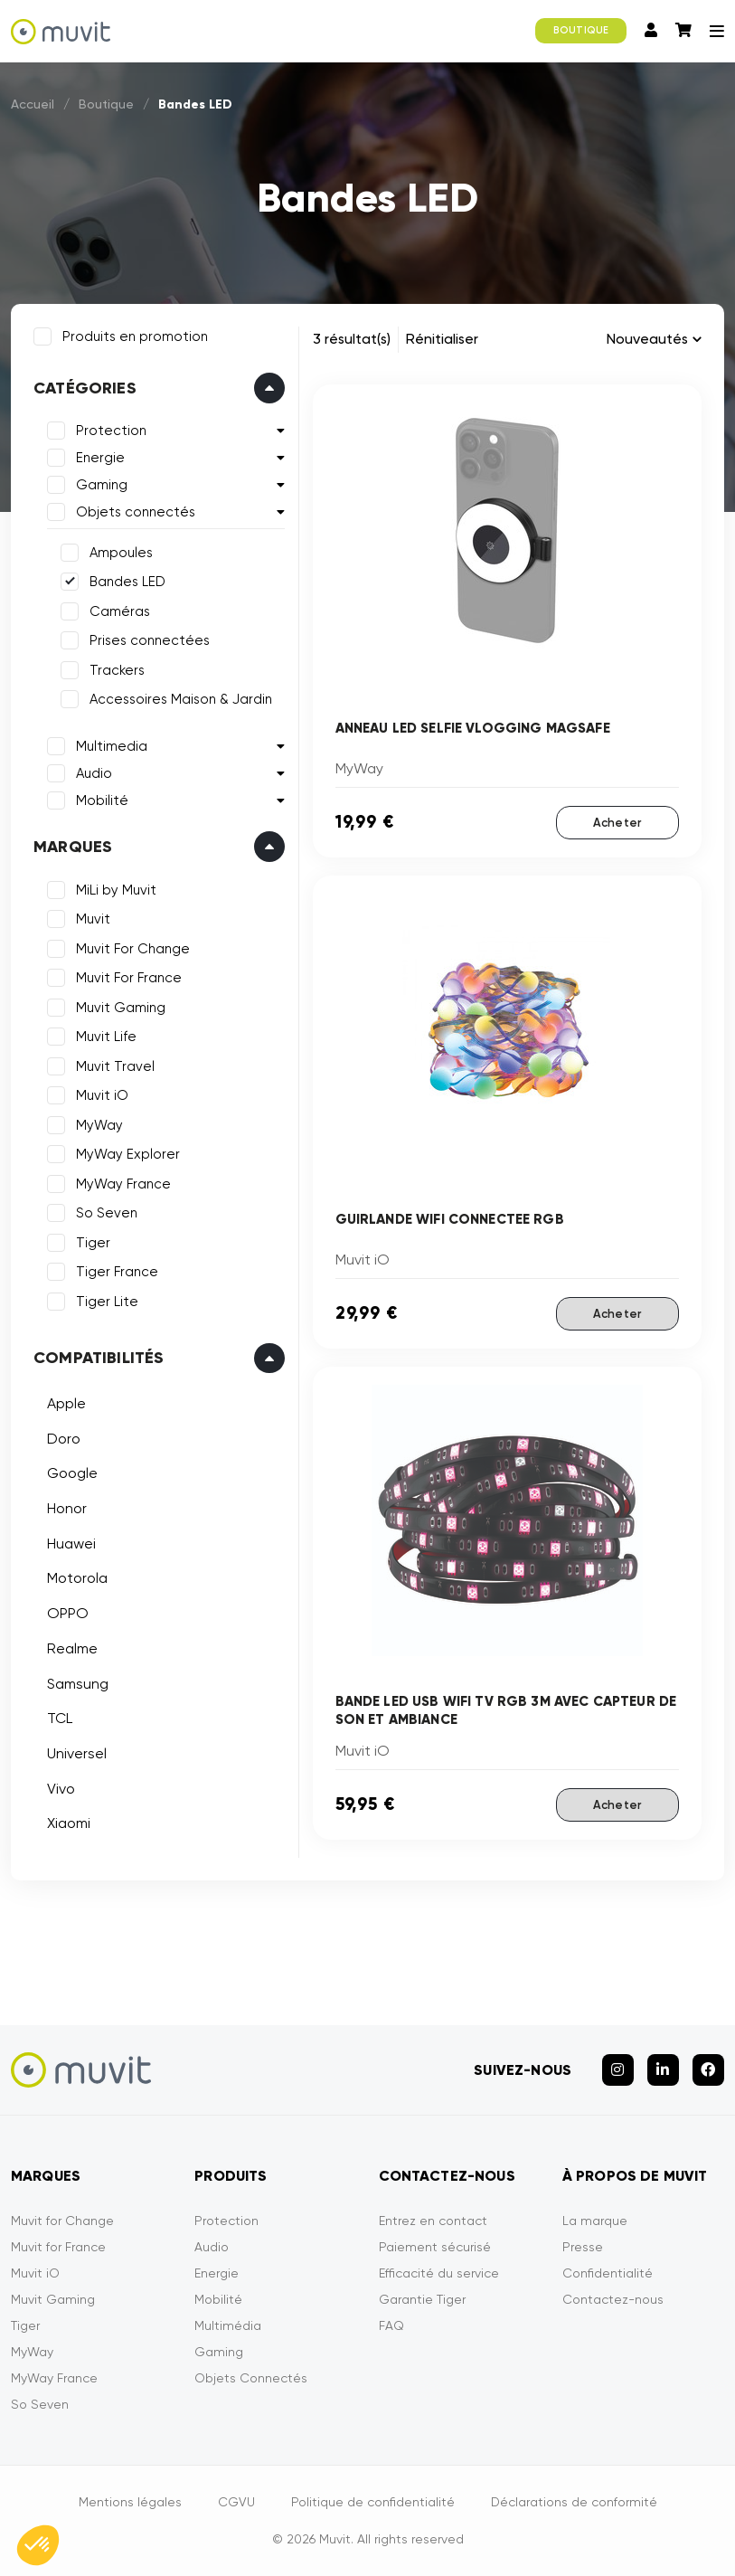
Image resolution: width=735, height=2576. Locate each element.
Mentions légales (130, 2502)
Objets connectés (135, 512)
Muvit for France (58, 2247)
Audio (94, 773)
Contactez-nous (613, 2299)
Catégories (85, 388)
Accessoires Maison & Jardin (181, 699)
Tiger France (117, 1272)
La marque (594, 2220)
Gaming (101, 485)
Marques (72, 847)
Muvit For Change (133, 949)
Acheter (617, 822)
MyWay (99, 1125)
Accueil (32, 104)
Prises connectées (150, 640)
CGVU (236, 2502)
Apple (66, 1403)
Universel (77, 1753)
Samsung (77, 1683)
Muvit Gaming (120, 1007)
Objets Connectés (250, 2378)
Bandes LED (127, 581)
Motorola (77, 1577)
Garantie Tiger (422, 2299)
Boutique (106, 104)
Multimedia (111, 746)
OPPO (68, 1613)
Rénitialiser (442, 338)
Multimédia (227, 2325)
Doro (63, 1438)
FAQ (391, 2325)
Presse (582, 2247)
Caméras (120, 611)
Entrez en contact (433, 2220)
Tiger (93, 1243)
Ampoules (121, 553)
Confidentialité (607, 2273)
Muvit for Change (62, 2220)
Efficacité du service (439, 2273)
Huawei (71, 1543)
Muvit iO (102, 1095)
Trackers (117, 670)
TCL (59, 1718)
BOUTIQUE (580, 30)
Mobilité (102, 800)
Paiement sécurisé (435, 2247)
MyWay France (123, 1184)
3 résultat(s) (352, 338)
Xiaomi (68, 1823)
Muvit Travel (115, 1066)
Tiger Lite (107, 1301)
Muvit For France (129, 978)
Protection (111, 430)
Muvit (93, 919)
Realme (72, 1648)
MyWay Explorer (128, 1154)
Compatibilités (99, 1358)
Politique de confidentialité (373, 2502)
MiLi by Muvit (116, 890)
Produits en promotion (135, 336)
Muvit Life (106, 1036)
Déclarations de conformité (574, 2502)
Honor (67, 1508)
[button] (38, 2545)
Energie (100, 458)
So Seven (106, 1213)
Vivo (61, 1788)
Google (72, 1473)
